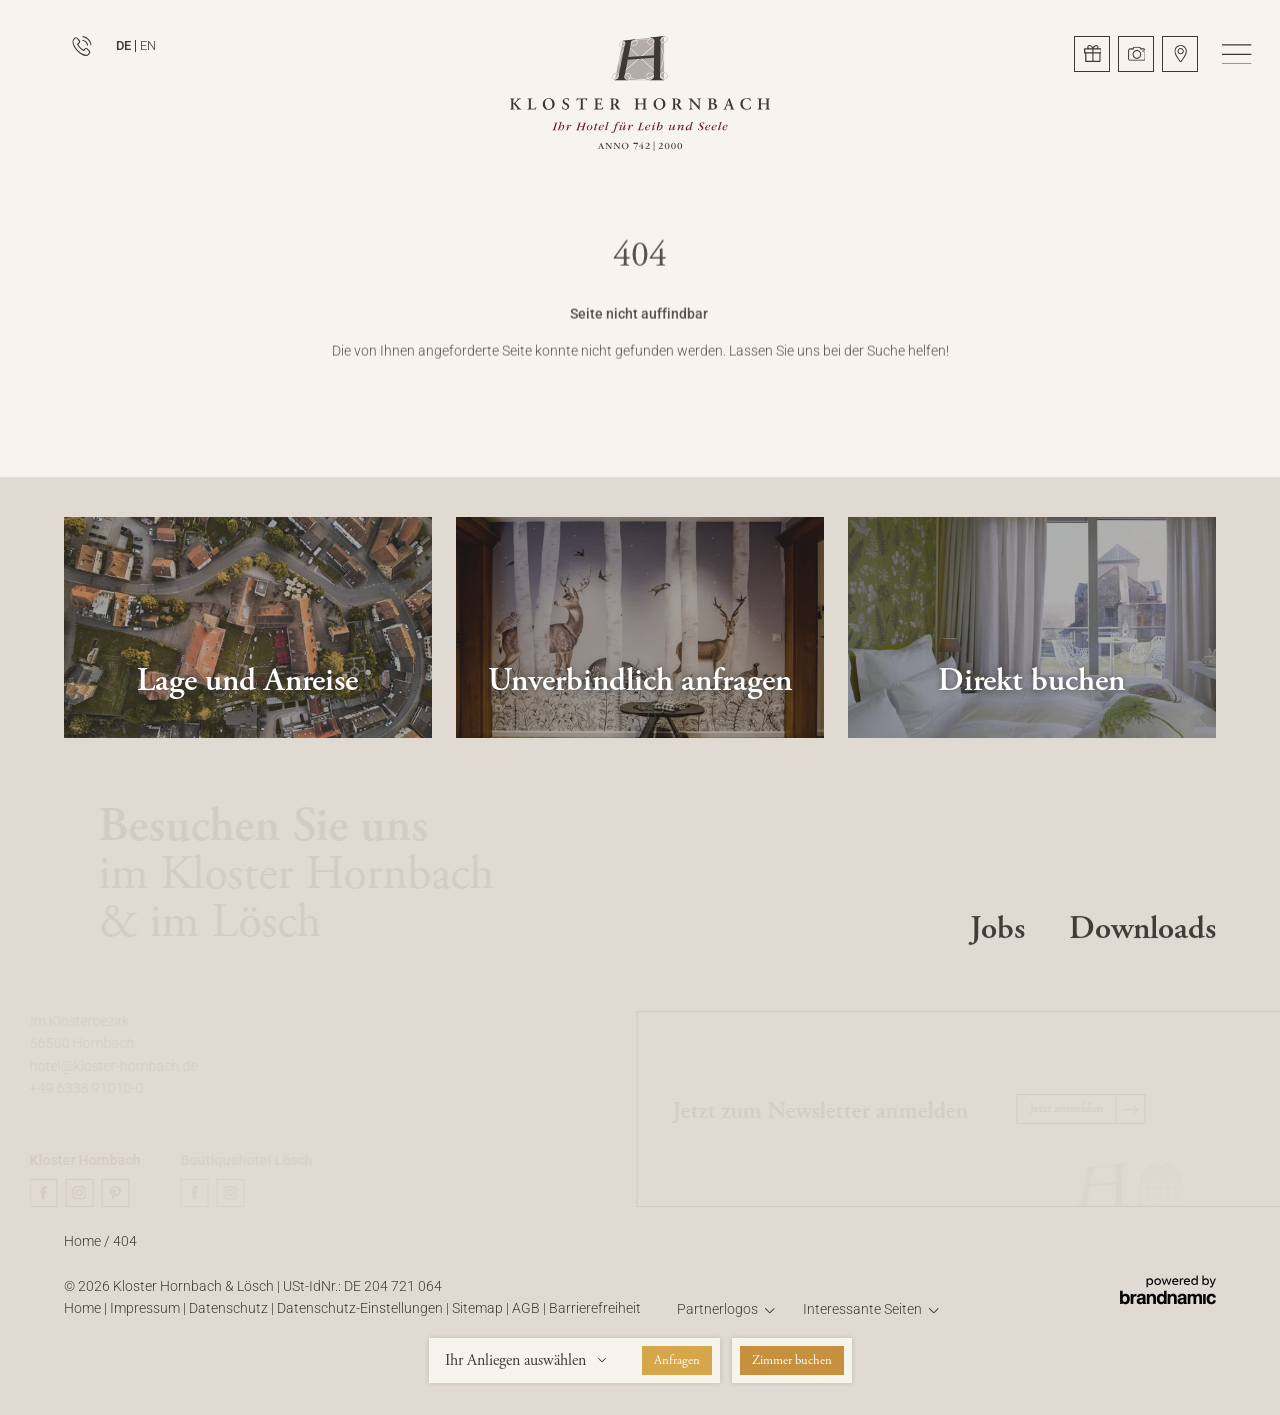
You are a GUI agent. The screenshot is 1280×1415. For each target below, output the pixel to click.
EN (148, 45)
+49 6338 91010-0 (91, 1088)
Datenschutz (230, 1316)
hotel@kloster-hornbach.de (118, 1066)
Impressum (146, 1316)
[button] (1237, 54)
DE (123, 45)
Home (84, 1249)
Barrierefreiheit (595, 1316)
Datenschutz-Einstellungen (361, 1316)
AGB (527, 1316)
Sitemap (479, 1316)
